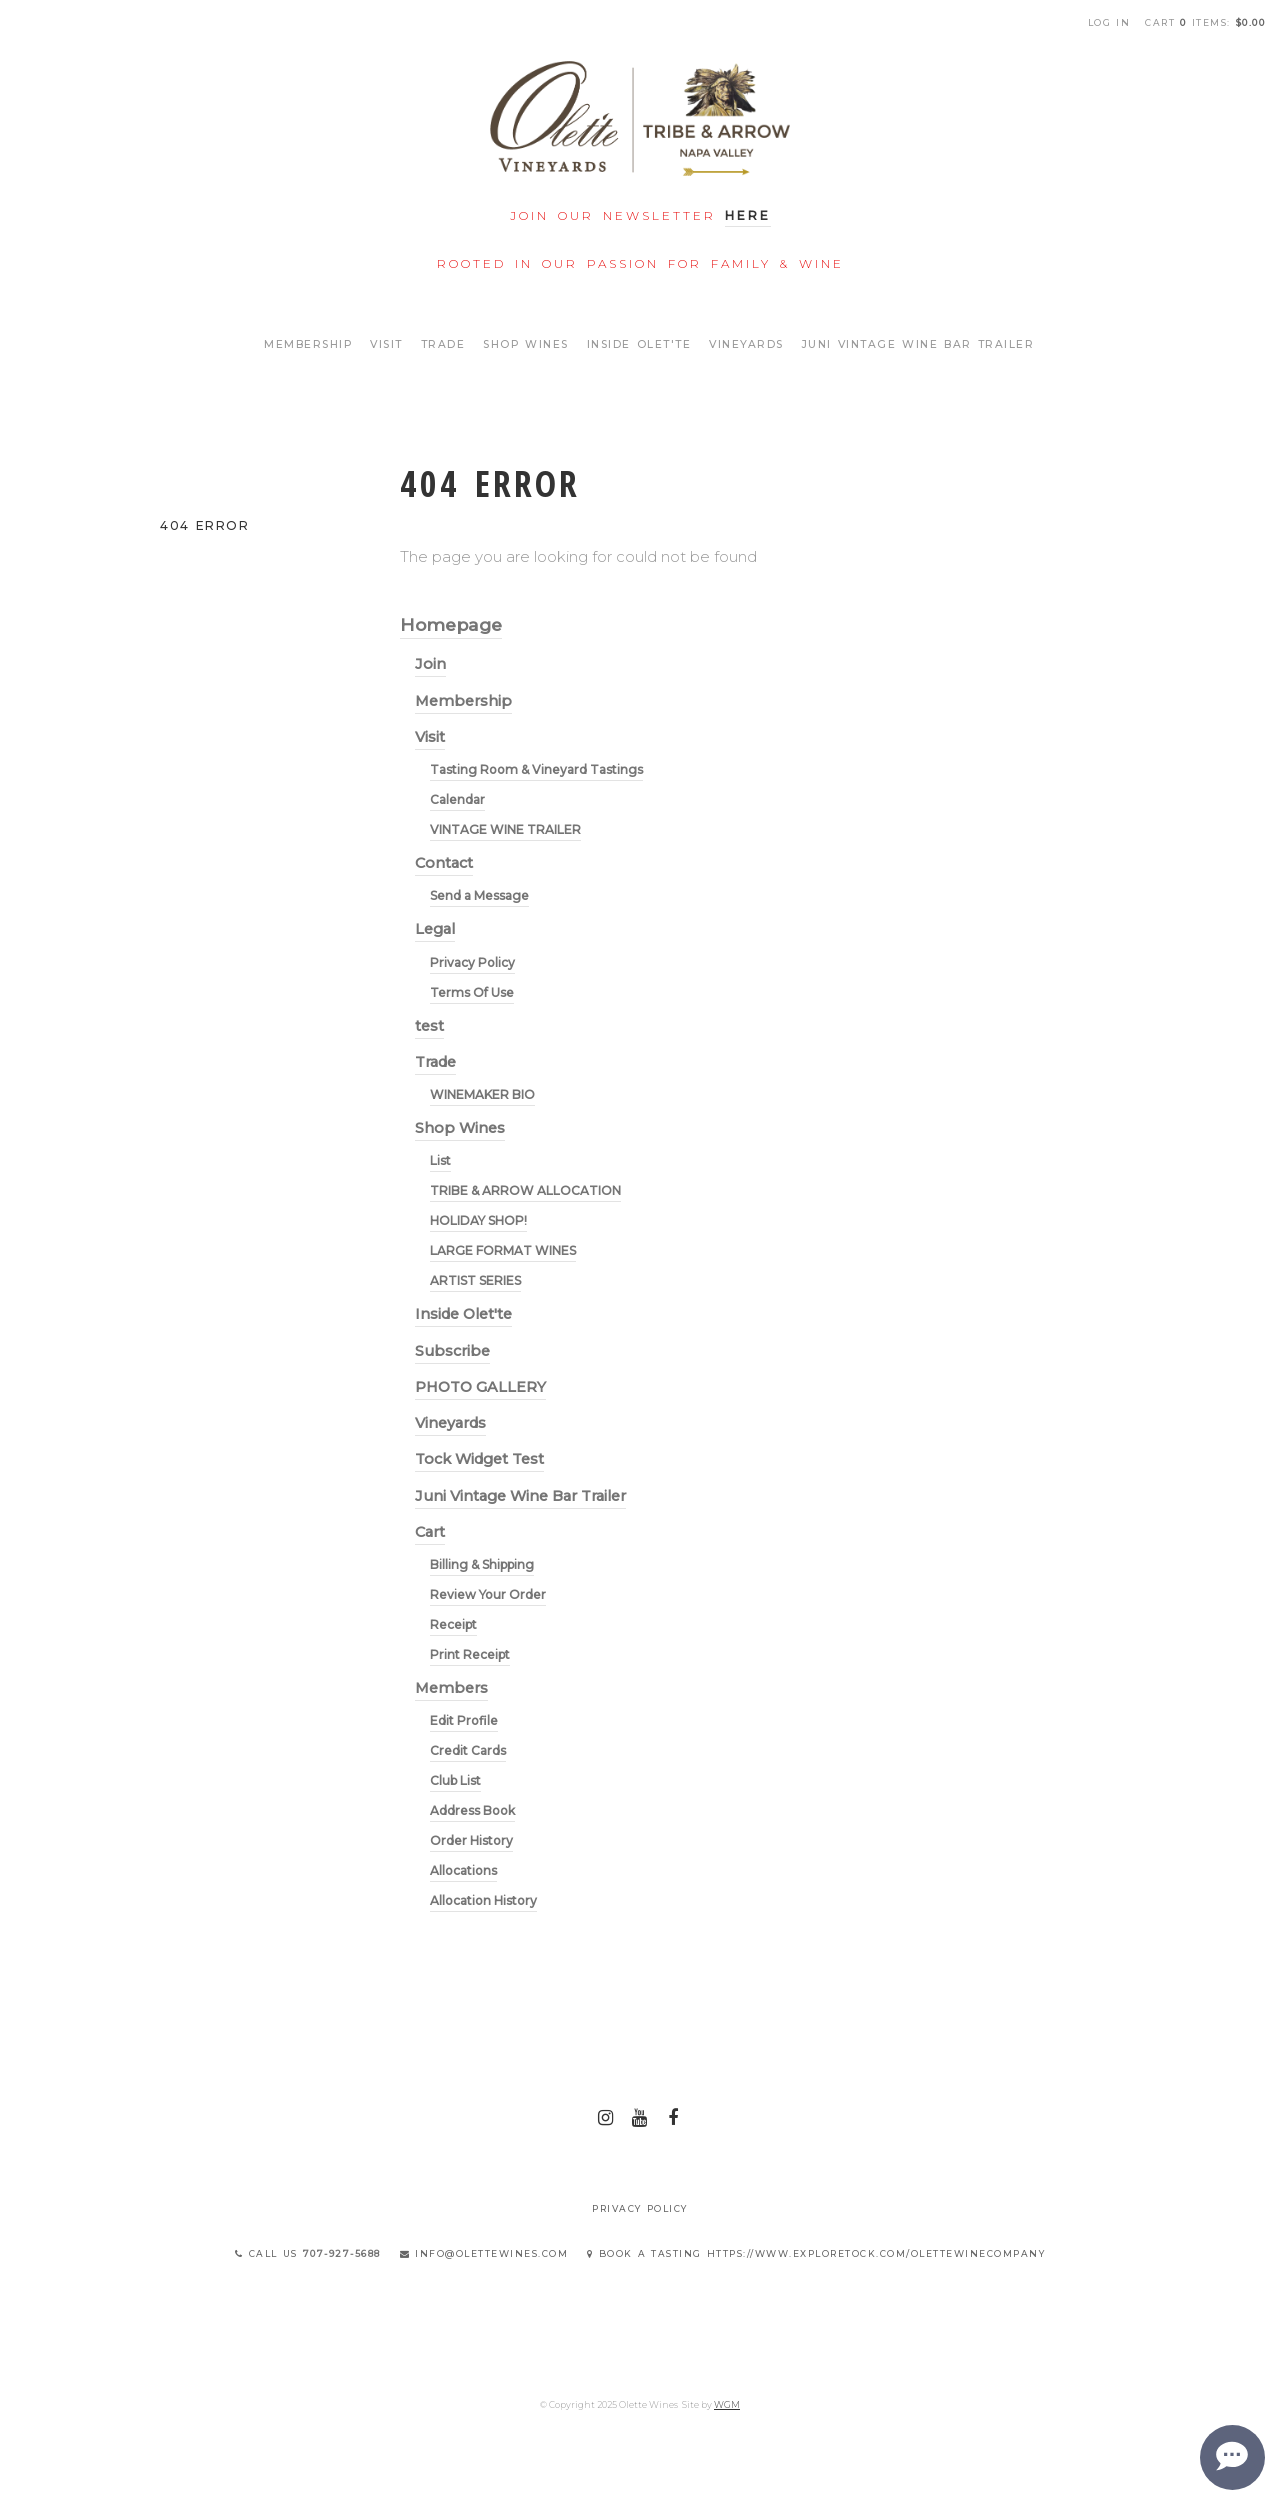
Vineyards (746, 344)
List (440, 1160)
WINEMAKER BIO (482, 1094)
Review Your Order (488, 1594)
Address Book (472, 1810)
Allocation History (483, 1900)
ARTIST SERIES (475, 1280)
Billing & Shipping (482, 1564)
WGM (727, 2404)
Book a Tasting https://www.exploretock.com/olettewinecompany (816, 2253)
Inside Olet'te (639, 344)
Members (451, 1688)
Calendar (457, 799)
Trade (443, 344)
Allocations (463, 1870)
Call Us (308, 2253)
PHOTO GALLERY (480, 1387)
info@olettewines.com (484, 2253)
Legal (435, 929)
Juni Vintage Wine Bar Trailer (918, 344)
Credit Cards (468, 1750)
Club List (455, 1780)
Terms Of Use (472, 992)
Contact (444, 863)
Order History (471, 1840)
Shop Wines (526, 344)
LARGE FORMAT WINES (503, 1250)
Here (748, 215)
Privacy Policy (472, 962)
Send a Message (479, 895)
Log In (1109, 22)
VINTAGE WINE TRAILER (505, 829)
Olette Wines (640, 118)
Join (430, 664)
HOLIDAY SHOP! (478, 1220)
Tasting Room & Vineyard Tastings (536, 769)
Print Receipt (470, 1654)
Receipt (453, 1624)
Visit (386, 344)
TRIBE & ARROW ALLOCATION (525, 1190)
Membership (308, 344)
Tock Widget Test (479, 1459)
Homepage (451, 624)
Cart (430, 1532)
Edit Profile (464, 1720)
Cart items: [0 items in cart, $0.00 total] (1205, 22)
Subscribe (452, 1351)
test (429, 1026)
